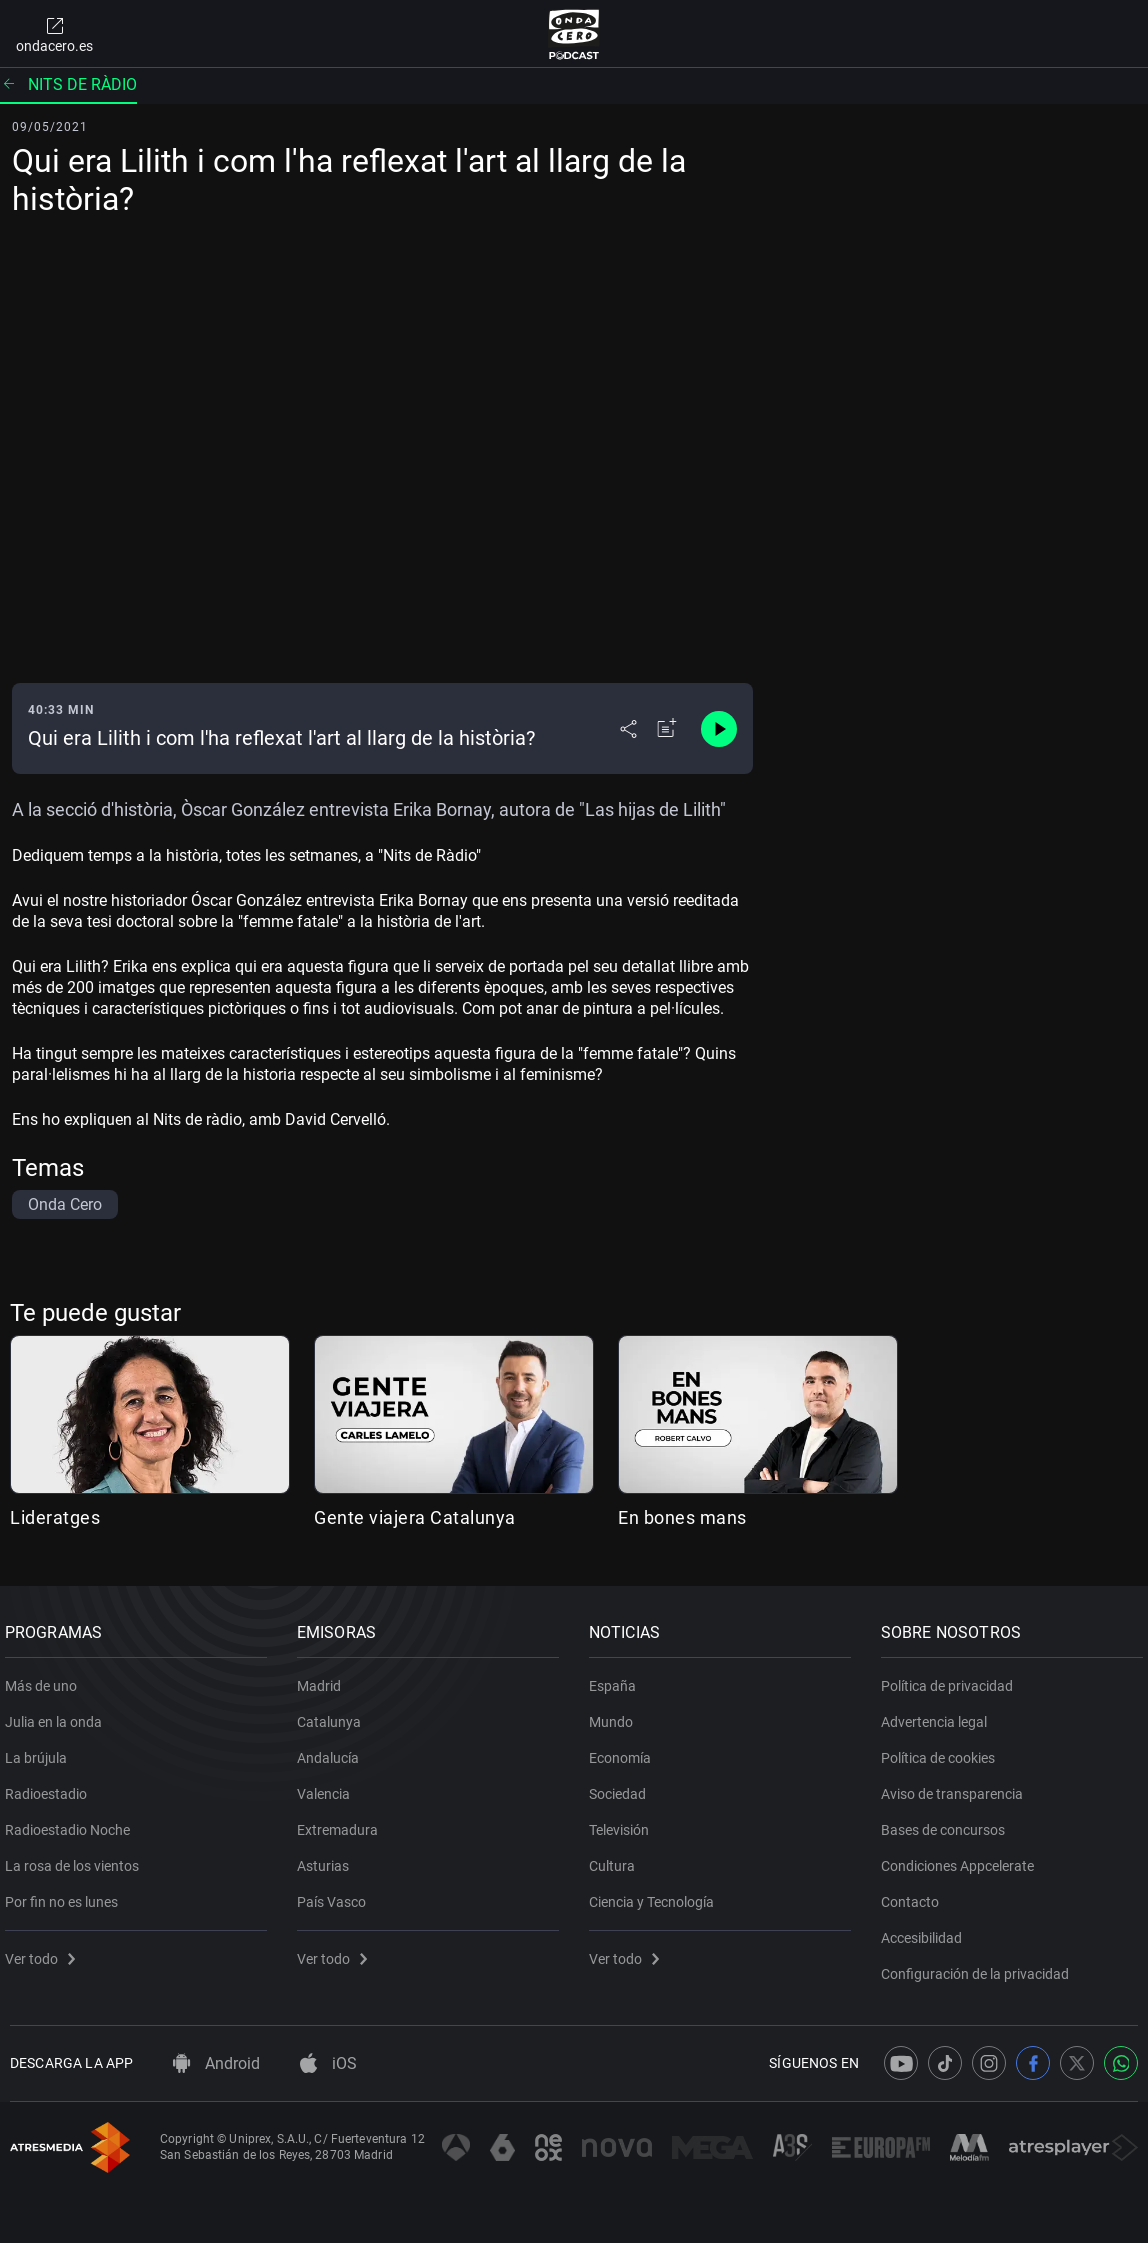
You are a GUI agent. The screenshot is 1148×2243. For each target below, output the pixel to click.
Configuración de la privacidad (980, 1967)
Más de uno (46, 1679)
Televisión (624, 1823)
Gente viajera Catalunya (415, 1517)
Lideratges (55, 1517)
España (617, 1679)
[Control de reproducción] (719, 729)
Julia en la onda (58, 1715)
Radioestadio (51, 1787)
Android (216, 2063)
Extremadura (342, 1823)
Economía (625, 1751)
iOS (328, 2063)
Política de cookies (943, 1751)
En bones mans (682, 1517)
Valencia (328, 1787)
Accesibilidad (926, 1931)
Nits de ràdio (68, 84)
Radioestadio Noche (72, 1823)
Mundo (616, 1715)
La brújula (41, 1751)
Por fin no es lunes (66, 1895)
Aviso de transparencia (957, 1787)
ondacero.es (54, 34)
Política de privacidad (952, 1679)
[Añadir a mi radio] (667, 729)
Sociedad (622, 1787)
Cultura (617, 1859)
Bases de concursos (948, 1823)
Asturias (328, 1859)
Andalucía (333, 1751)
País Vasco (336, 1895)
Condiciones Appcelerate (962, 1859)
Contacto (915, 1895)
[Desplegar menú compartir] (628, 729)
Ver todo (45, 1952)
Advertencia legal (939, 1715)
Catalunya (334, 1715)
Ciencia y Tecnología (656, 1895)
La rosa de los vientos (77, 1859)
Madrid (324, 1679)
